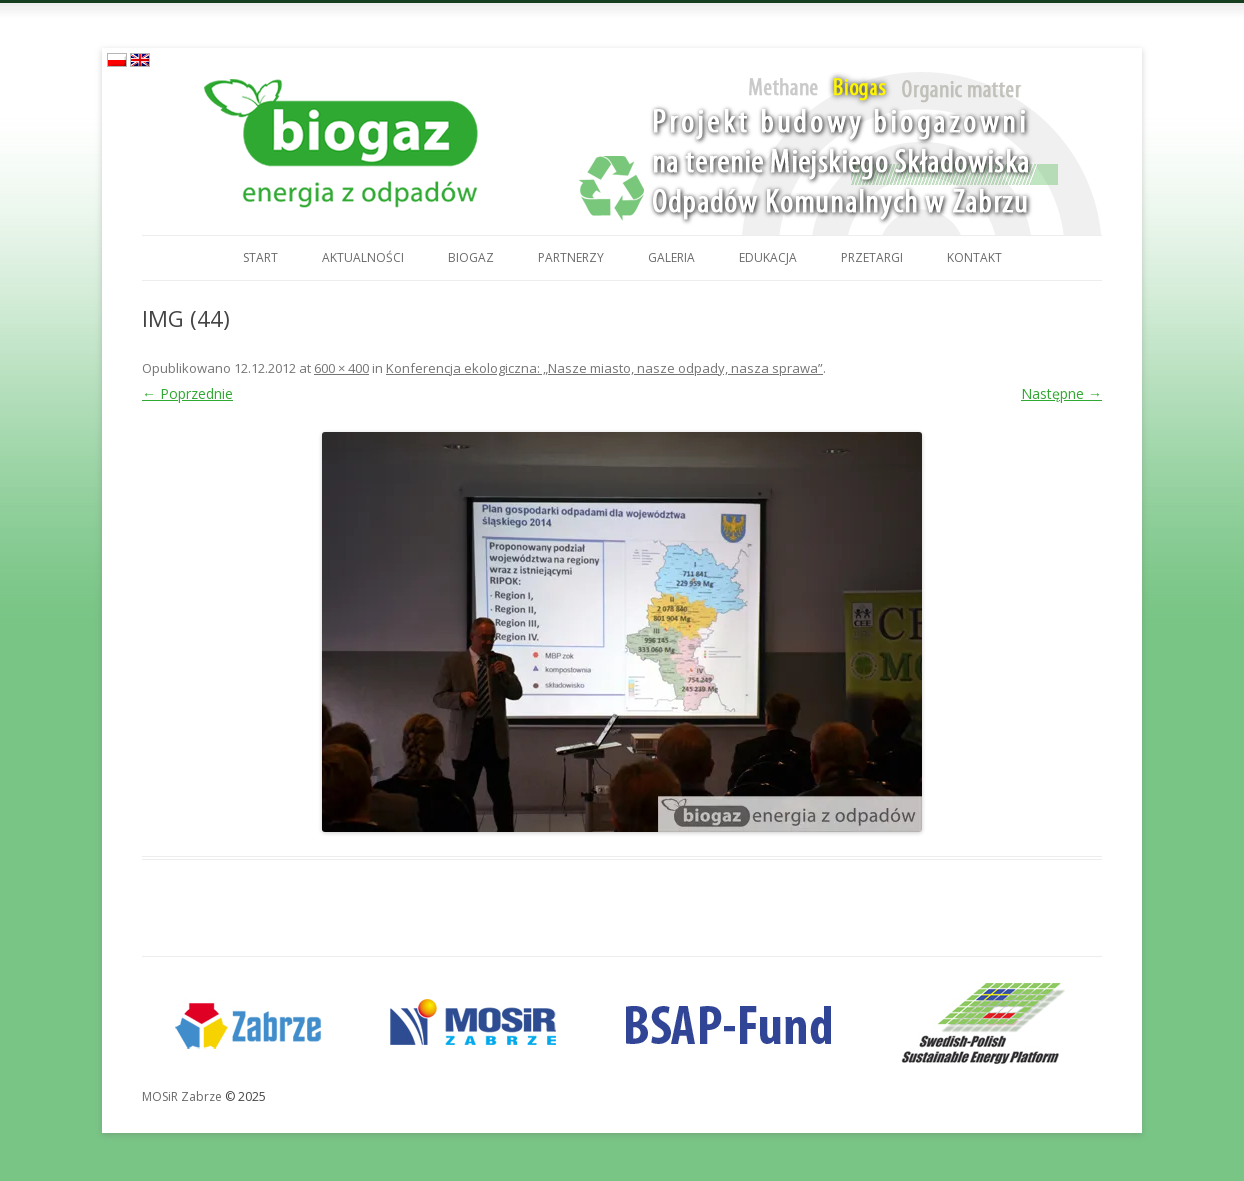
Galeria (671, 257)
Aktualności (363, 257)
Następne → (1061, 393)
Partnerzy (571, 257)
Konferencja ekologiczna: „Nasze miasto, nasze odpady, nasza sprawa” (604, 368)
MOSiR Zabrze (182, 1096)
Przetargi (872, 257)
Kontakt (974, 257)
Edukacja (768, 257)
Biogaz (471, 257)
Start (260, 257)
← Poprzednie (187, 393)
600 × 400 (341, 368)
